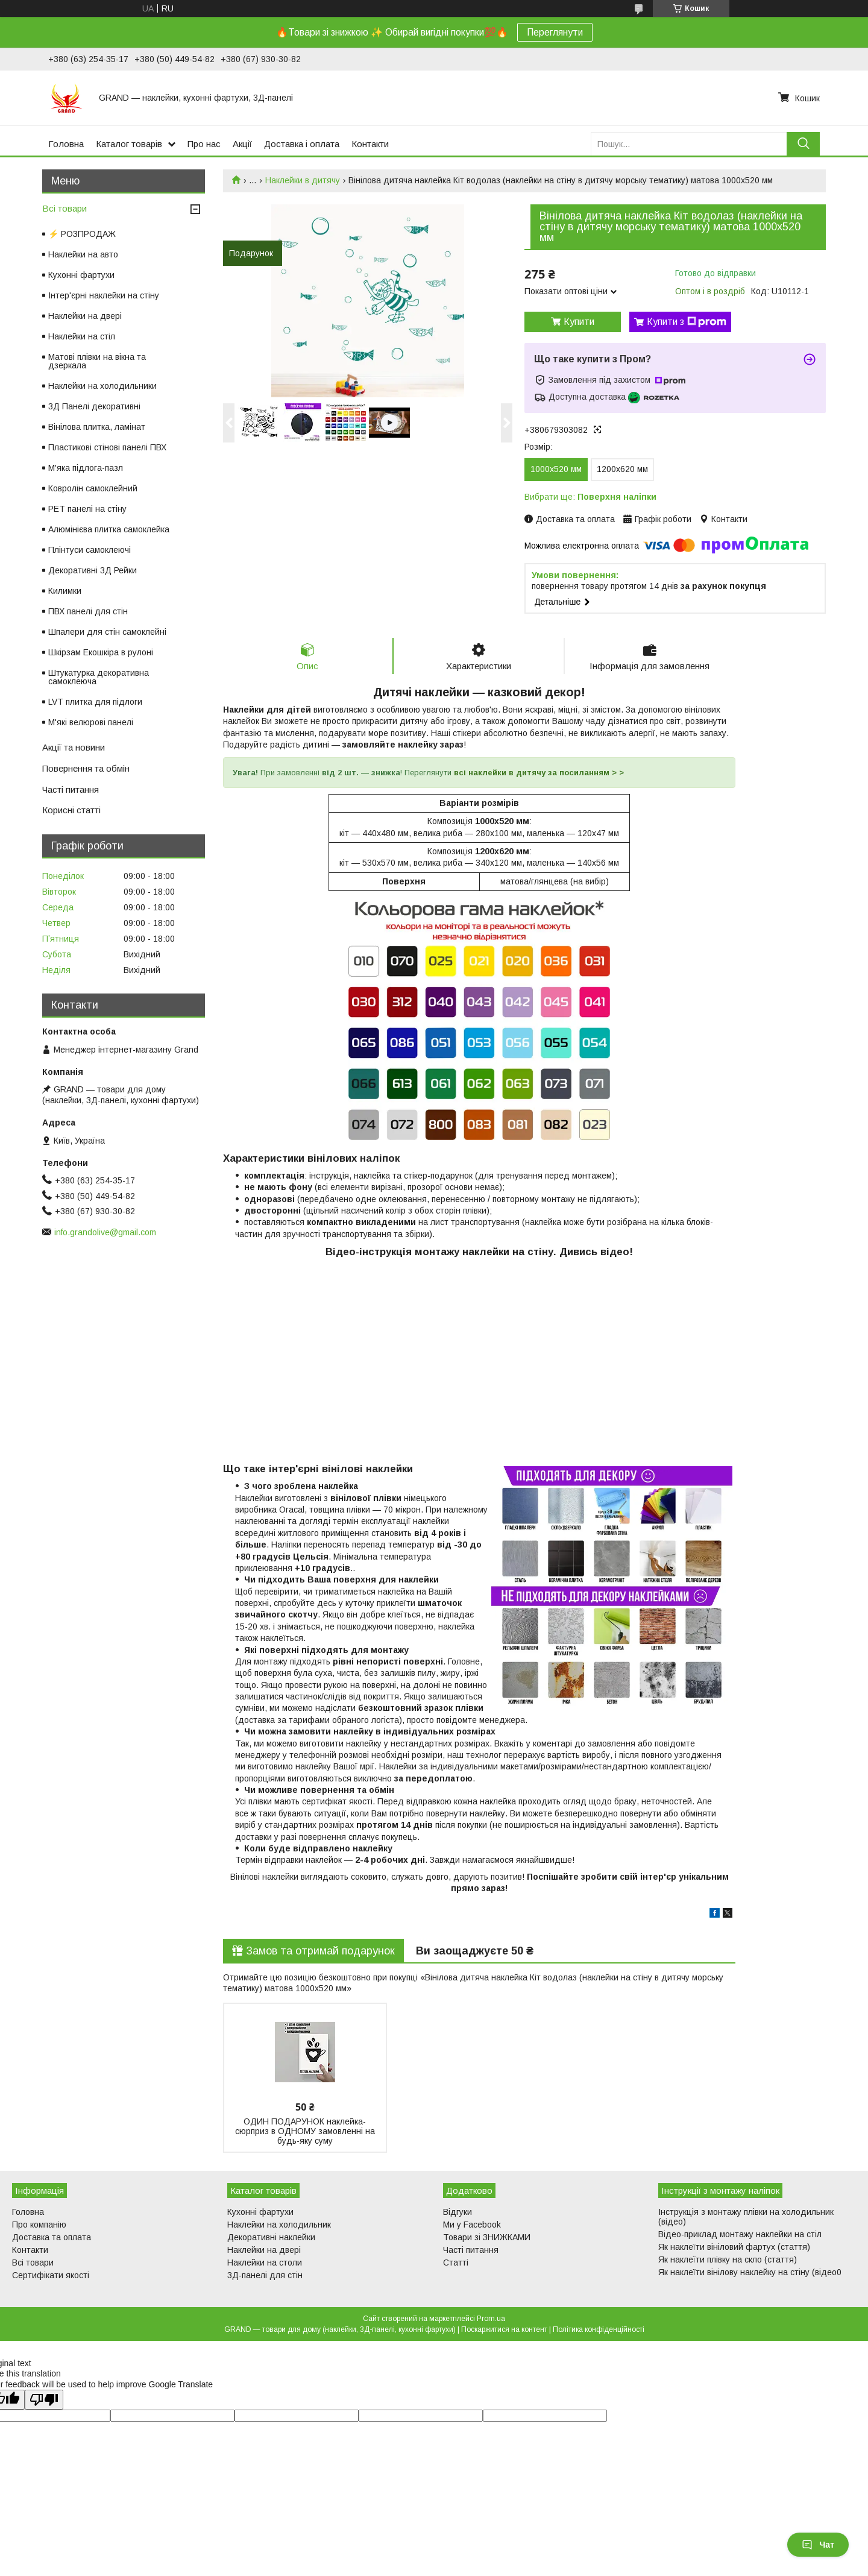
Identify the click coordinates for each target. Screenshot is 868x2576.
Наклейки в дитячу (302, 180)
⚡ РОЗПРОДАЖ (82, 234)
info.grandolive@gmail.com (105, 1232)
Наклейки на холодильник (279, 2225)
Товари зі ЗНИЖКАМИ (486, 2238)
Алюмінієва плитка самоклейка (108, 529)
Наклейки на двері (85, 316)
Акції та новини (73, 747)
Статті (455, 2263)
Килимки (64, 591)
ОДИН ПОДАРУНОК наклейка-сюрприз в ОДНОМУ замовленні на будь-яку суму (305, 2131)
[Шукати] (803, 144)
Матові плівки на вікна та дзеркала (97, 361)
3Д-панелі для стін (265, 2276)
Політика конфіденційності (598, 2330)
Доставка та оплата (51, 2238)
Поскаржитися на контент (504, 2330)
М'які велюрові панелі (90, 722)
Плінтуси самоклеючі (89, 550)
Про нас (204, 144)
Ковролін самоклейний (92, 488)
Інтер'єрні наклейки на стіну (103, 295)
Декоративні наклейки (271, 2238)
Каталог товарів (129, 144)
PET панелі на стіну (87, 509)
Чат (818, 2544)
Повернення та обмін (86, 768)
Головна (66, 144)
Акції (242, 144)
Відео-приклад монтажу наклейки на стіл (740, 2235)
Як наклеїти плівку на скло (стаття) (727, 2260)
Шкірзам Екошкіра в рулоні (100, 652)
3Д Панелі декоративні (94, 406)
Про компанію (39, 2225)
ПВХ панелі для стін (88, 611)
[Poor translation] (44, 2400)
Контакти (370, 144)
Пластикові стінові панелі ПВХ (107, 447)
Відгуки (457, 2212)
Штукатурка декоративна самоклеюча (98, 677)
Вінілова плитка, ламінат (96, 427)
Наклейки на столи (264, 2263)
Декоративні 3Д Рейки (92, 570)
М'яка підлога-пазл (85, 468)
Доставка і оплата (301, 144)
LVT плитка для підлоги (95, 702)
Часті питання (70, 789)
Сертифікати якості (50, 2276)
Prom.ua (491, 2319)
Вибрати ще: (590, 497)
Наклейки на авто (83, 254)
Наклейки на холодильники (102, 386)
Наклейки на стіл (81, 336)
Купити (579, 321)
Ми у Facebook (472, 2225)
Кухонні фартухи (81, 275)
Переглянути (555, 32)
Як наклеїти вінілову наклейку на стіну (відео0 (749, 2273)
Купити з (686, 321)
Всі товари (64, 208)
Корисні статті (71, 810)
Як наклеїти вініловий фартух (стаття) (734, 2247)
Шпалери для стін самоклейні (107, 632)
